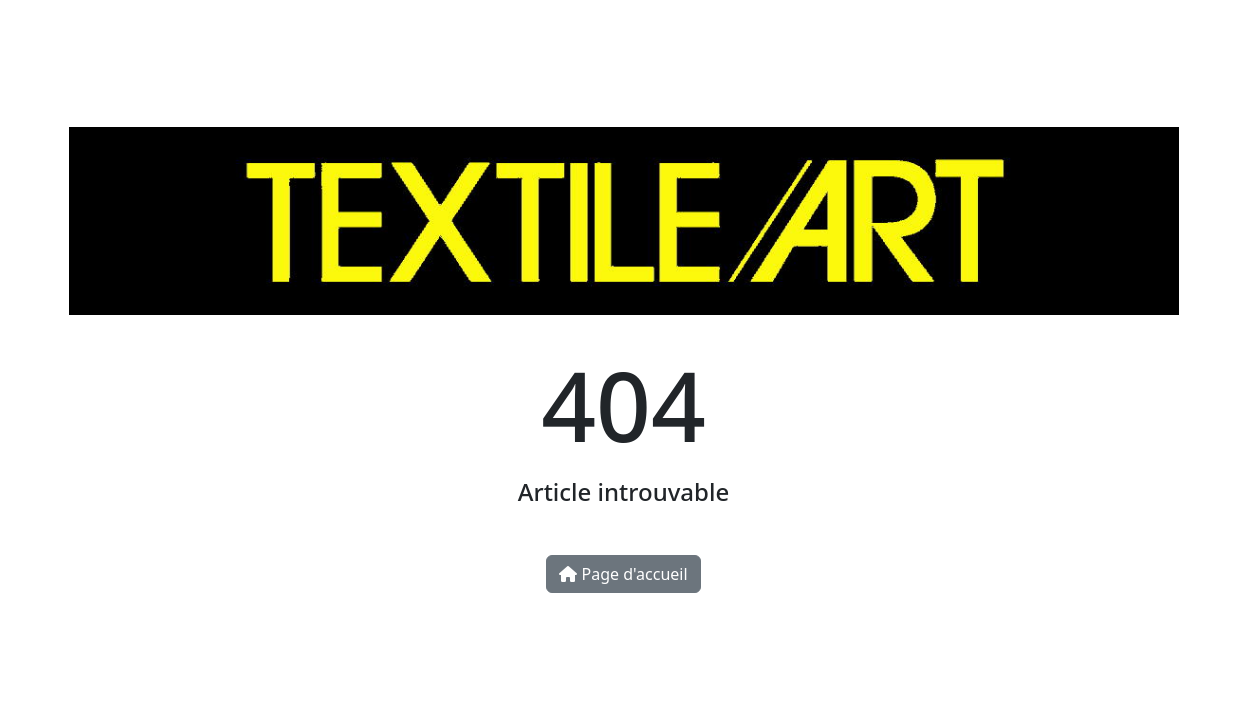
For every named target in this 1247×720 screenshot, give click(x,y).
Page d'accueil (623, 574)
